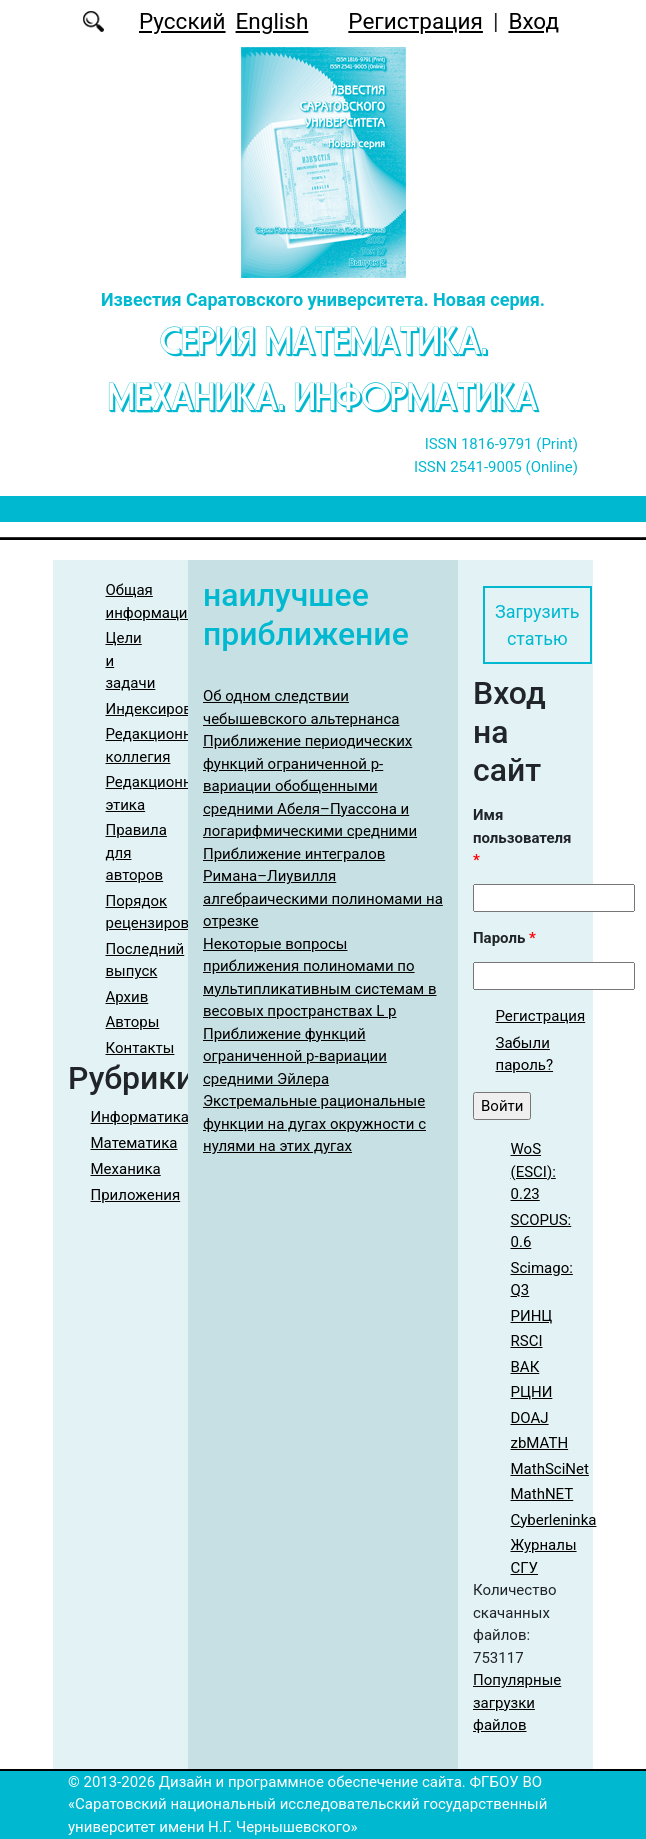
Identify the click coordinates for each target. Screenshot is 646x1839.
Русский (182, 21)
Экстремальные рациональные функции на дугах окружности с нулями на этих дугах (314, 1123)
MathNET (542, 1494)
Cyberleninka (554, 1520)
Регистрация (415, 21)
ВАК (525, 1367)
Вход (533, 21)
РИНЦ (532, 1316)
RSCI (527, 1341)
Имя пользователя (522, 837)
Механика (126, 1169)
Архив (127, 997)
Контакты (140, 1048)
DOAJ (530, 1418)
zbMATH (540, 1443)
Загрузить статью (537, 625)
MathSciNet (550, 1469)
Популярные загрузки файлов (517, 1702)
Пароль (504, 938)
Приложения (136, 1195)
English (272, 21)
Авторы (133, 1022)
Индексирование (166, 709)
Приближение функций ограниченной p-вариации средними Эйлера (295, 1056)
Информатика (140, 1117)
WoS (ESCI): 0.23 (533, 1171)
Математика (134, 1143)
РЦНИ (532, 1392)
